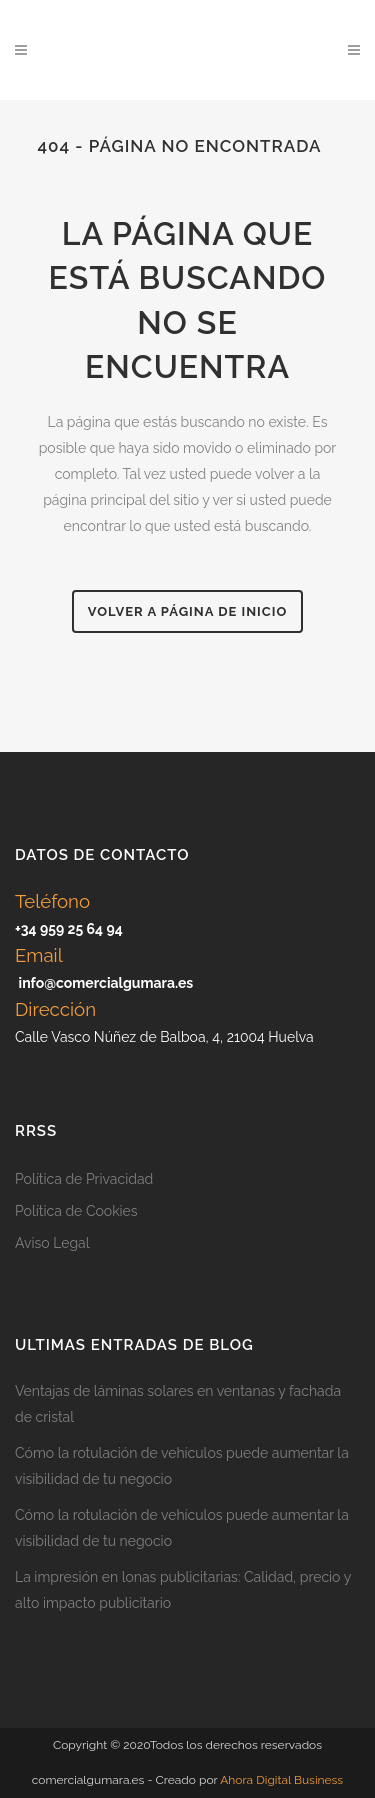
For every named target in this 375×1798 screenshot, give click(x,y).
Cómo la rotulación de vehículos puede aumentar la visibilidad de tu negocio (182, 1466)
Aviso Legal (52, 1243)
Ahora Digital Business (281, 1780)
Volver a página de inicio (187, 611)
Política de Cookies (76, 1211)
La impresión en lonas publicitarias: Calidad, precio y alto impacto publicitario (183, 1590)
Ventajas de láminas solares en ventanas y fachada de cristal (178, 1404)
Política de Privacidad (84, 1179)
